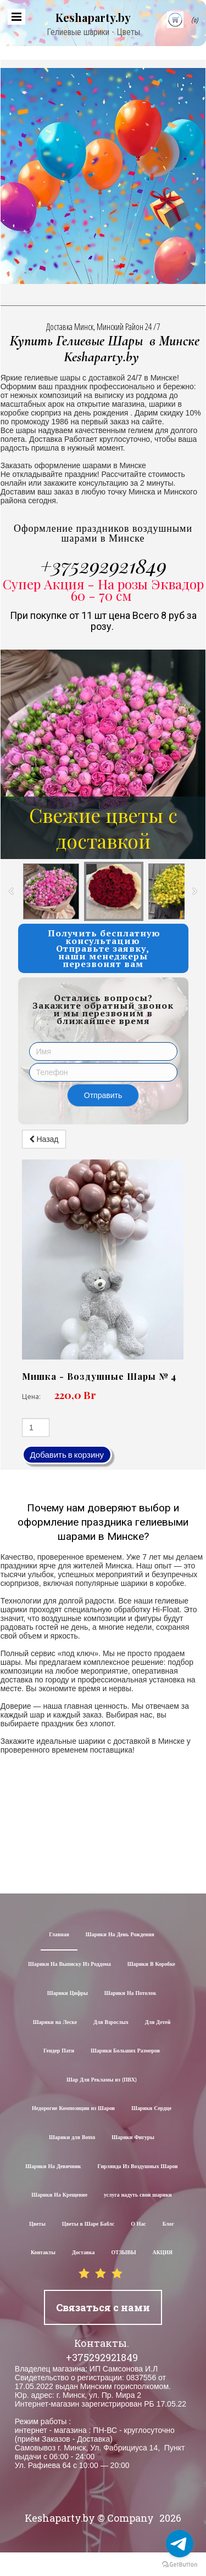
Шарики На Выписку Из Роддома (69, 1964)
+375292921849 (103, 565)
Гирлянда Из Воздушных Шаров (138, 2166)
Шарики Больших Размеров (125, 2051)
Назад (44, 1139)
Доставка (83, 2252)
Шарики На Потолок (130, 1993)
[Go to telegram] (179, 2543)
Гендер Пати (58, 2051)
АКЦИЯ (163, 2252)
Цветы (37, 2224)
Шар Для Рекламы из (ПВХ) (101, 2080)
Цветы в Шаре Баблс (88, 2224)
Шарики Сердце (151, 2108)
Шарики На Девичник (53, 2166)
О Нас (138, 2224)
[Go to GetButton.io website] (179, 2564)
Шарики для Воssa (72, 2137)
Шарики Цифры (67, 1993)
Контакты (43, 2252)
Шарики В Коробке (151, 1964)
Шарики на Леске (55, 2022)
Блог (168, 2224)
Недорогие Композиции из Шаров (73, 2108)
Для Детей (158, 2022)
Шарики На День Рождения (120, 1934)
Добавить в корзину (67, 1454)
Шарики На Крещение (59, 2195)
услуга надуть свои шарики (138, 2195)
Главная (59, 1934)
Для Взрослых (111, 2022)
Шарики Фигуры (133, 2137)
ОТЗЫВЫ (124, 2252)
